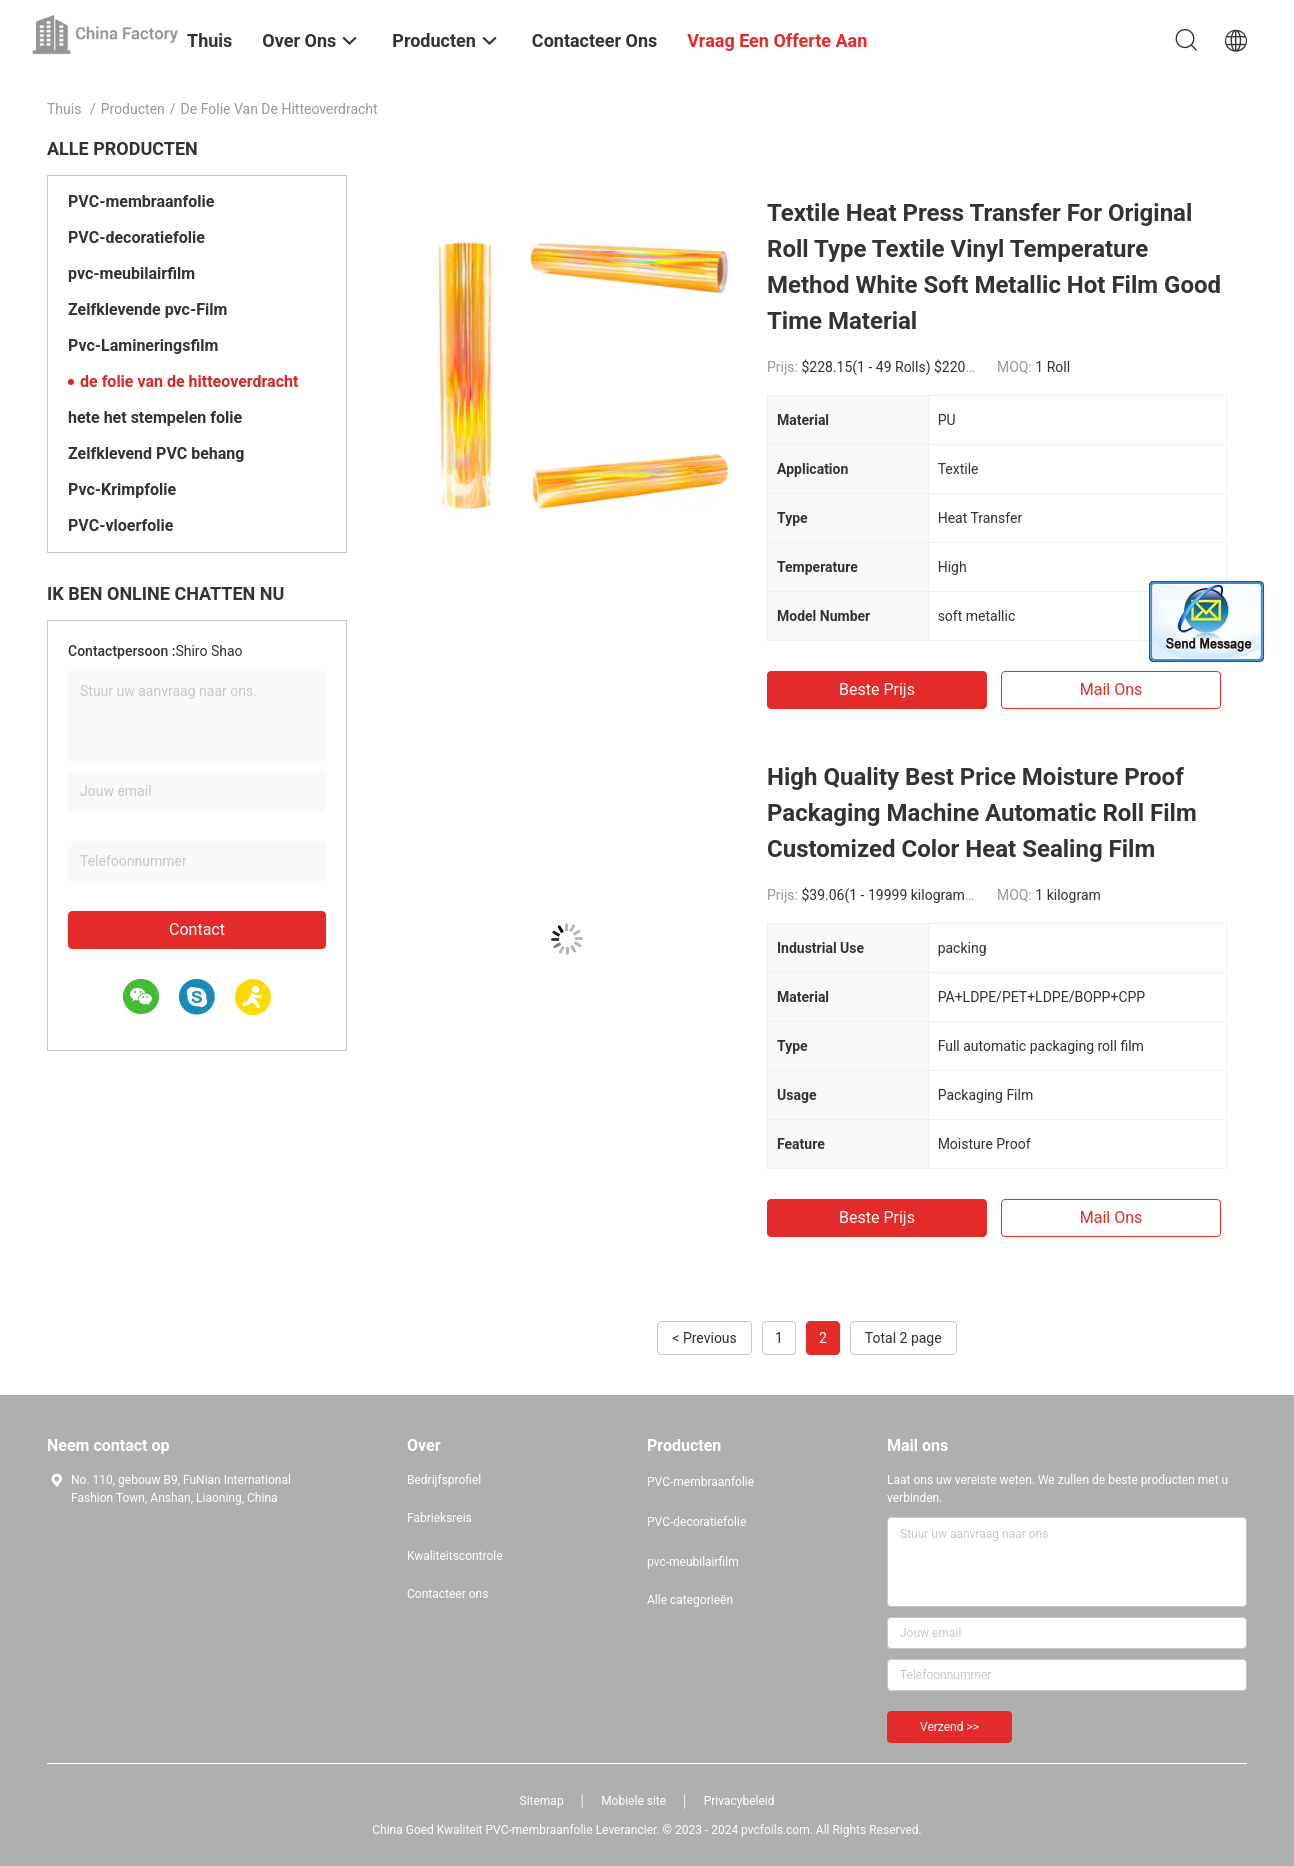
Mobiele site (633, 1801)
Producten (133, 109)
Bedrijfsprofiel (444, 1480)
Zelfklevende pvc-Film (147, 309)
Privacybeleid (739, 1801)
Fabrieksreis (439, 1518)
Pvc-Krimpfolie (122, 489)
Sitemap (542, 1801)
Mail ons (1111, 689)
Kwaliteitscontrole (455, 1556)
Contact (197, 929)
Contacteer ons (447, 1594)
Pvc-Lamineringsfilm (143, 345)
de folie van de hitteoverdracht (189, 381)
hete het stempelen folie (155, 417)
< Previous (704, 1338)
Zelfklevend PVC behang (156, 453)
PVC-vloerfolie (120, 525)
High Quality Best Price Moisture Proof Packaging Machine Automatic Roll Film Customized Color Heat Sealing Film (982, 813)
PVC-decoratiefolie (136, 237)
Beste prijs (877, 689)
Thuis (64, 109)
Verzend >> (949, 1727)
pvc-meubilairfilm (131, 273)
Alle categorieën (690, 1600)
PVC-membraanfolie (141, 201)
